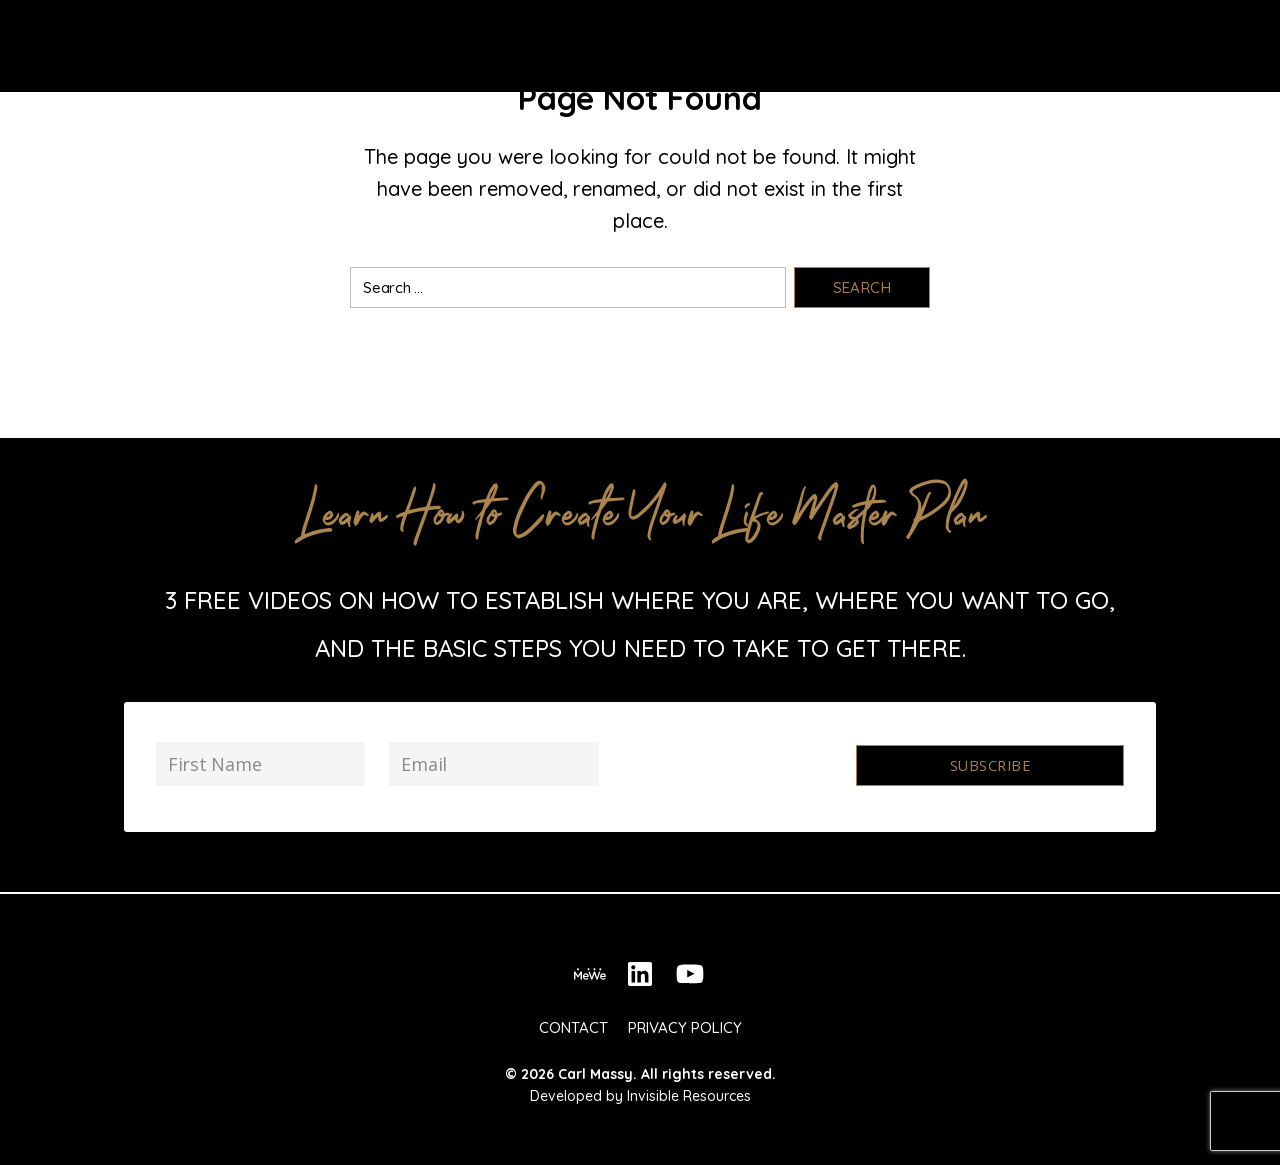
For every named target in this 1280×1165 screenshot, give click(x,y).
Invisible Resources (689, 1090)
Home (284, 46)
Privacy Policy (685, 1021)
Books (569, 46)
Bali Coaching (463, 46)
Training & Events (693, 46)
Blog (810, 46)
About (356, 46)
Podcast (890, 46)
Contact (983, 46)
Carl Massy (595, 1068)
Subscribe (989, 765)
